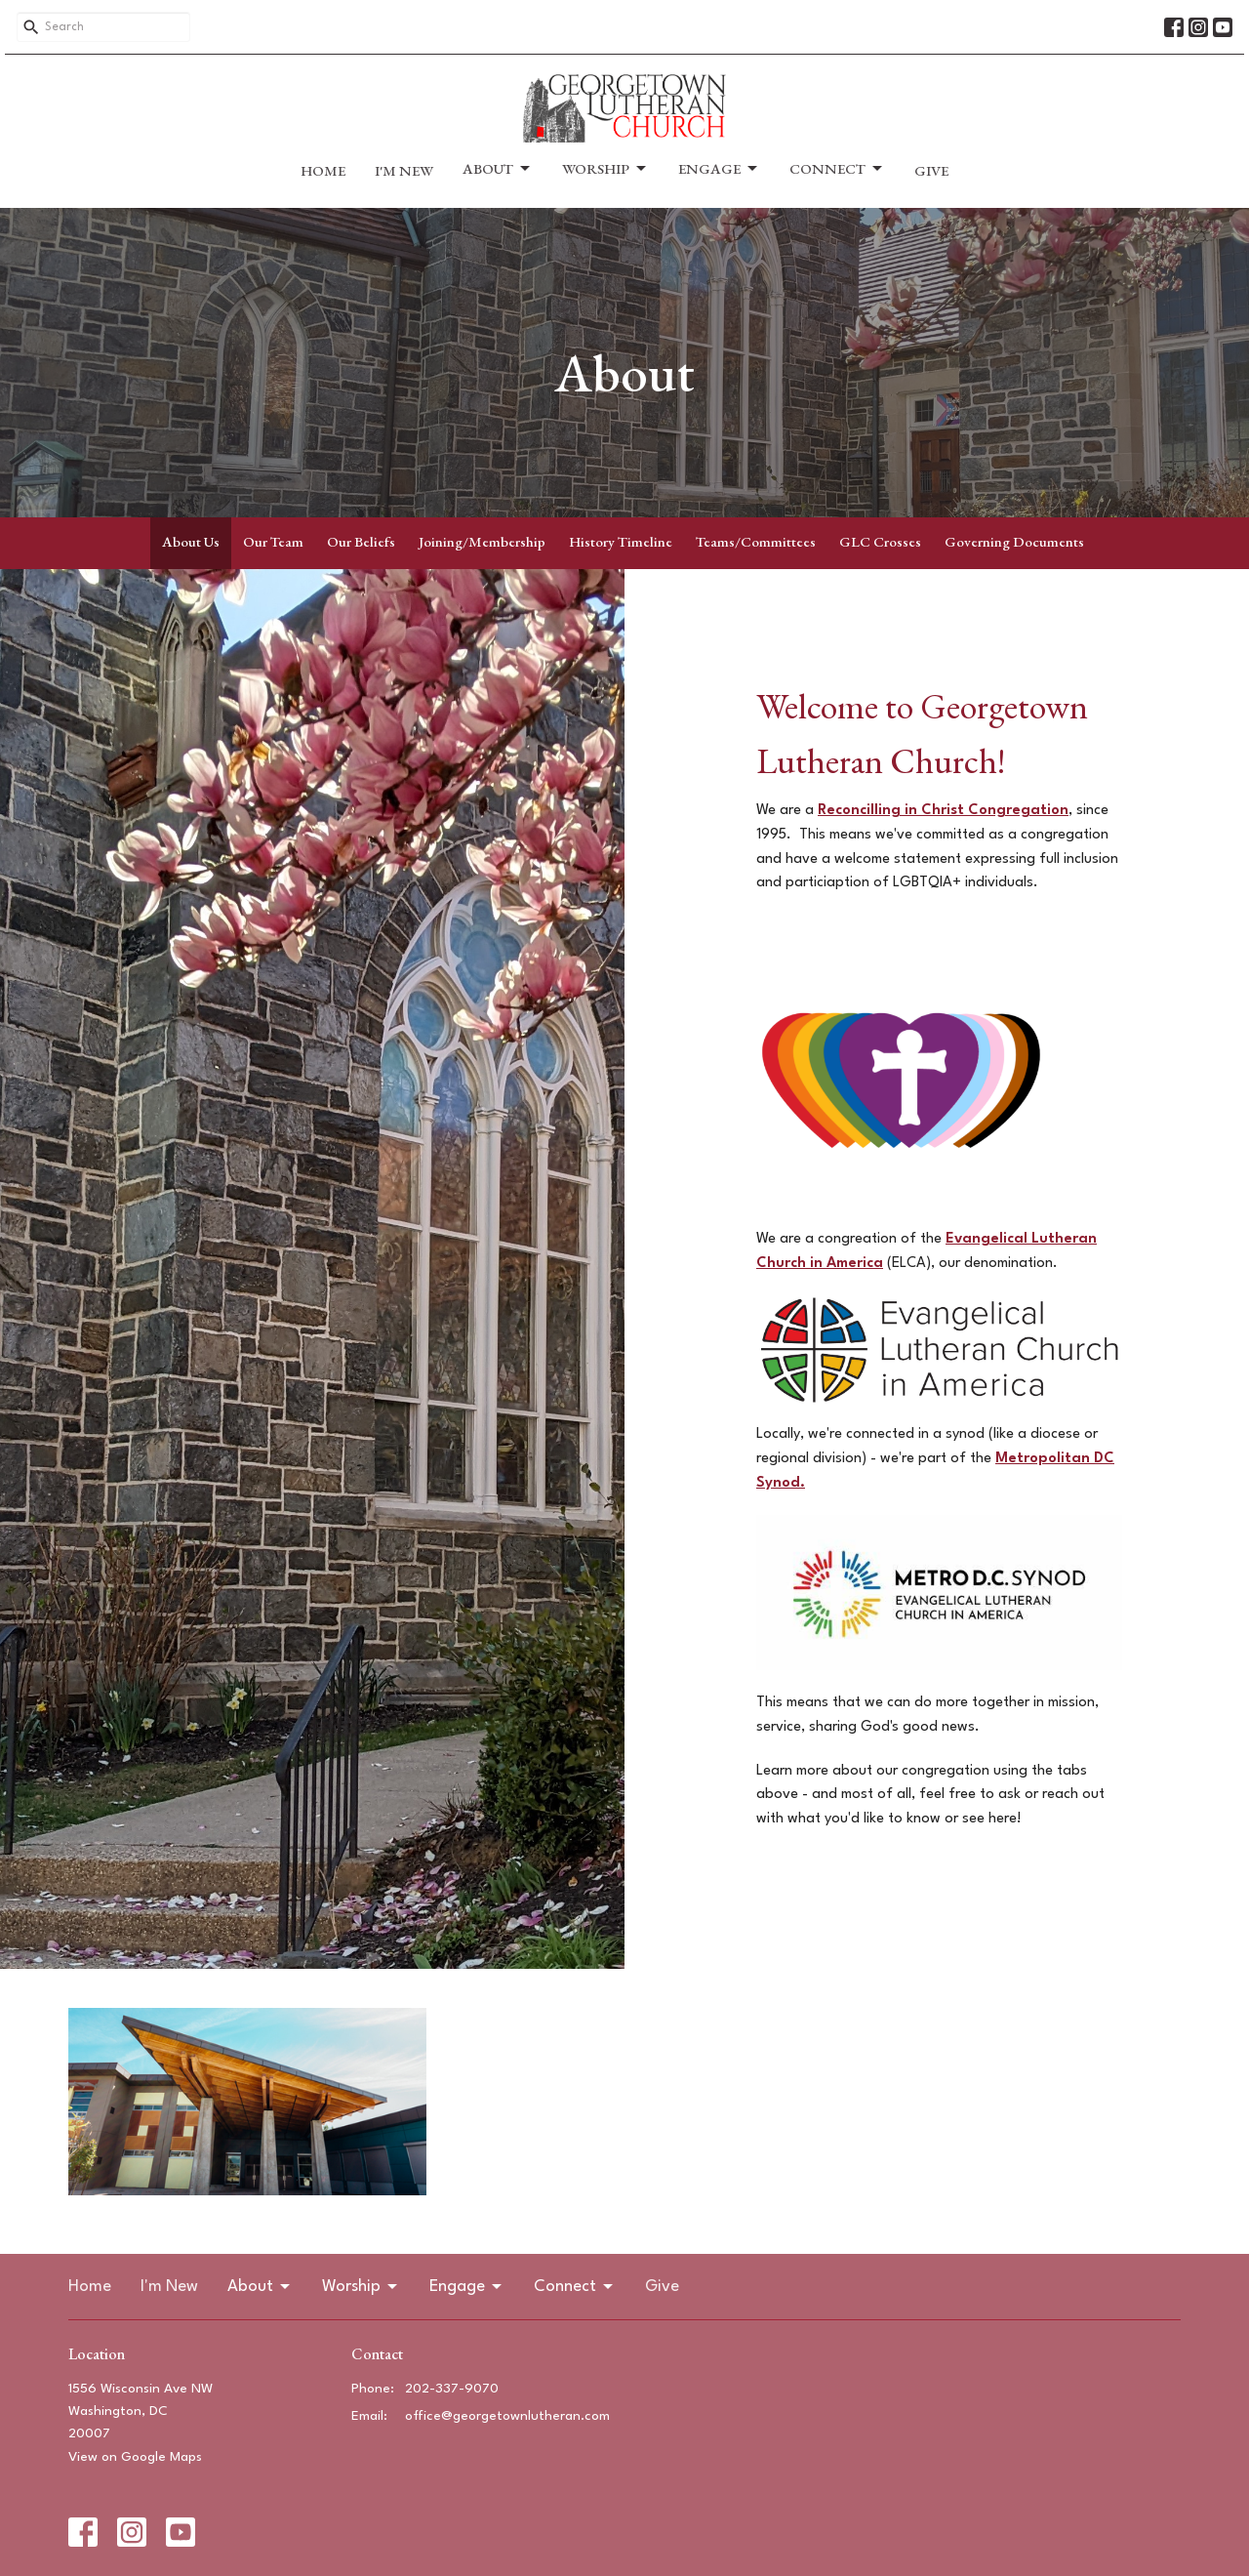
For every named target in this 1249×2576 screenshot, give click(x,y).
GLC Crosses (880, 541)
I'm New (404, 170)
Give (931, 170)
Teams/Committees (756, 541)
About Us (191, 541)
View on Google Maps (135, 2457)
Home (323, 170)
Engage (719, 169)
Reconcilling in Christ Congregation (943, 810)
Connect (837, 169)
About (498, 169)
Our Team (273, 541)
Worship (605, 169)
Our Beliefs (361, 541)
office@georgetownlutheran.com (507, 2416)
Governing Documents (1014, 541)
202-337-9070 (452, 2388)
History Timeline (620, 541)
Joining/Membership (482, 541)
